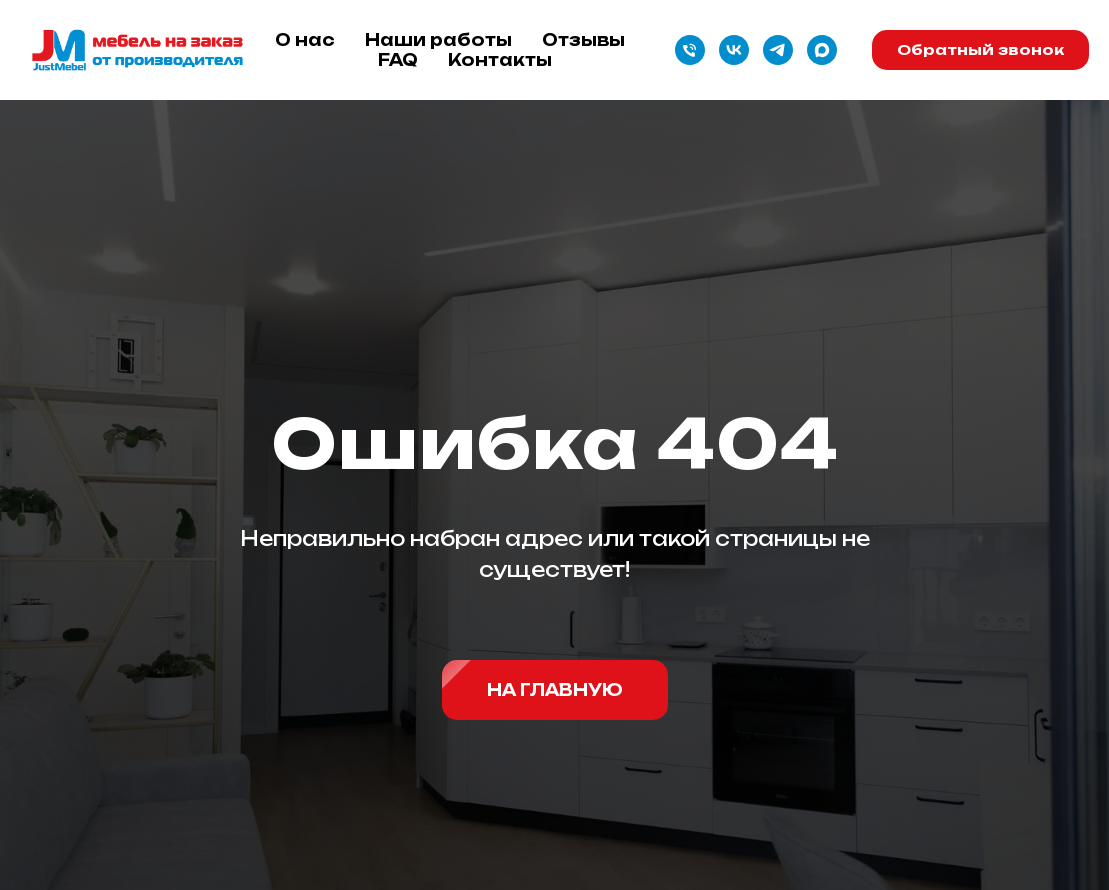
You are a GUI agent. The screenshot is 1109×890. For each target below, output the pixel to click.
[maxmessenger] (822, 50)
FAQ (398, 60)
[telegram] (778, 50)
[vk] (734, 50)
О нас (305, 40)
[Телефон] (690, 50)
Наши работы (438, 40)
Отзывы (583, 40)
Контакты (500, 60)
